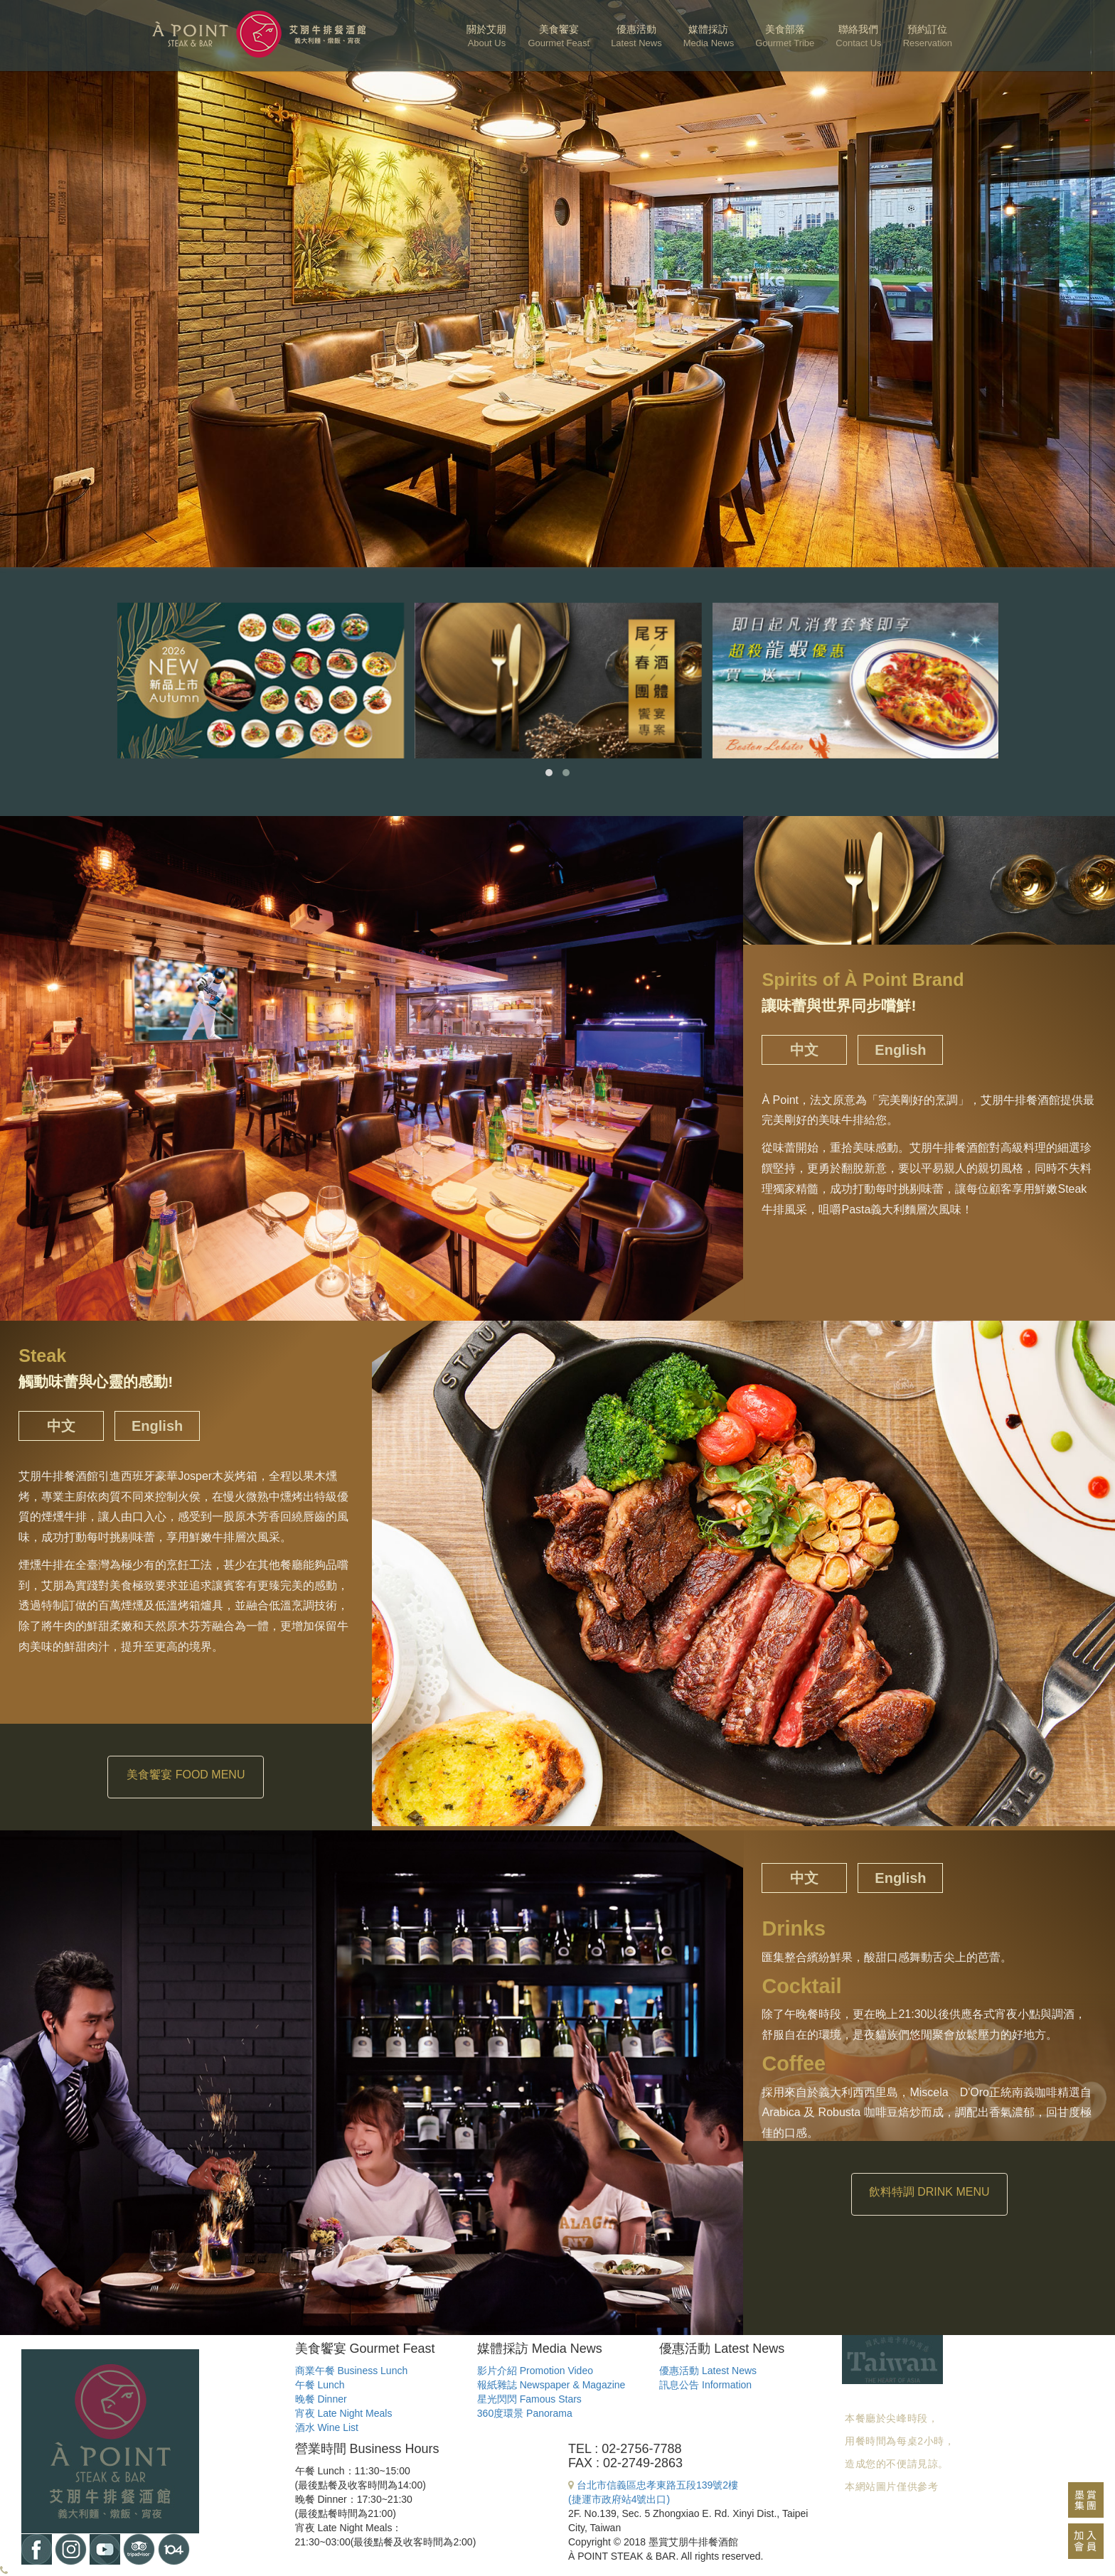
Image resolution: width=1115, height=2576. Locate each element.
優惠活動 (636, 35)
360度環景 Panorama (524, 2413)
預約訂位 (927, 35)
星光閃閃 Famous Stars (529, 2399)
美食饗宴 (558, 35)
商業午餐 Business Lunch (351, 2370)
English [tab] (900, 1050)
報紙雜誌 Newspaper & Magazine (551, 2384)
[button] (549, 773)
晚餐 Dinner (321, 2399)
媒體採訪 (709, 35)
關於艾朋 (486, 35)
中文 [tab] (804, 1050)
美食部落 (784, 35)
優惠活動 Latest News (708, 2370)
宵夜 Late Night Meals (344, 2413)
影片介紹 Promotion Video (535, 2370)
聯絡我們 (858, 35)
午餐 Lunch (320, 2384)
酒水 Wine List (326, 2427)
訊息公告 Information (705, 2384)
